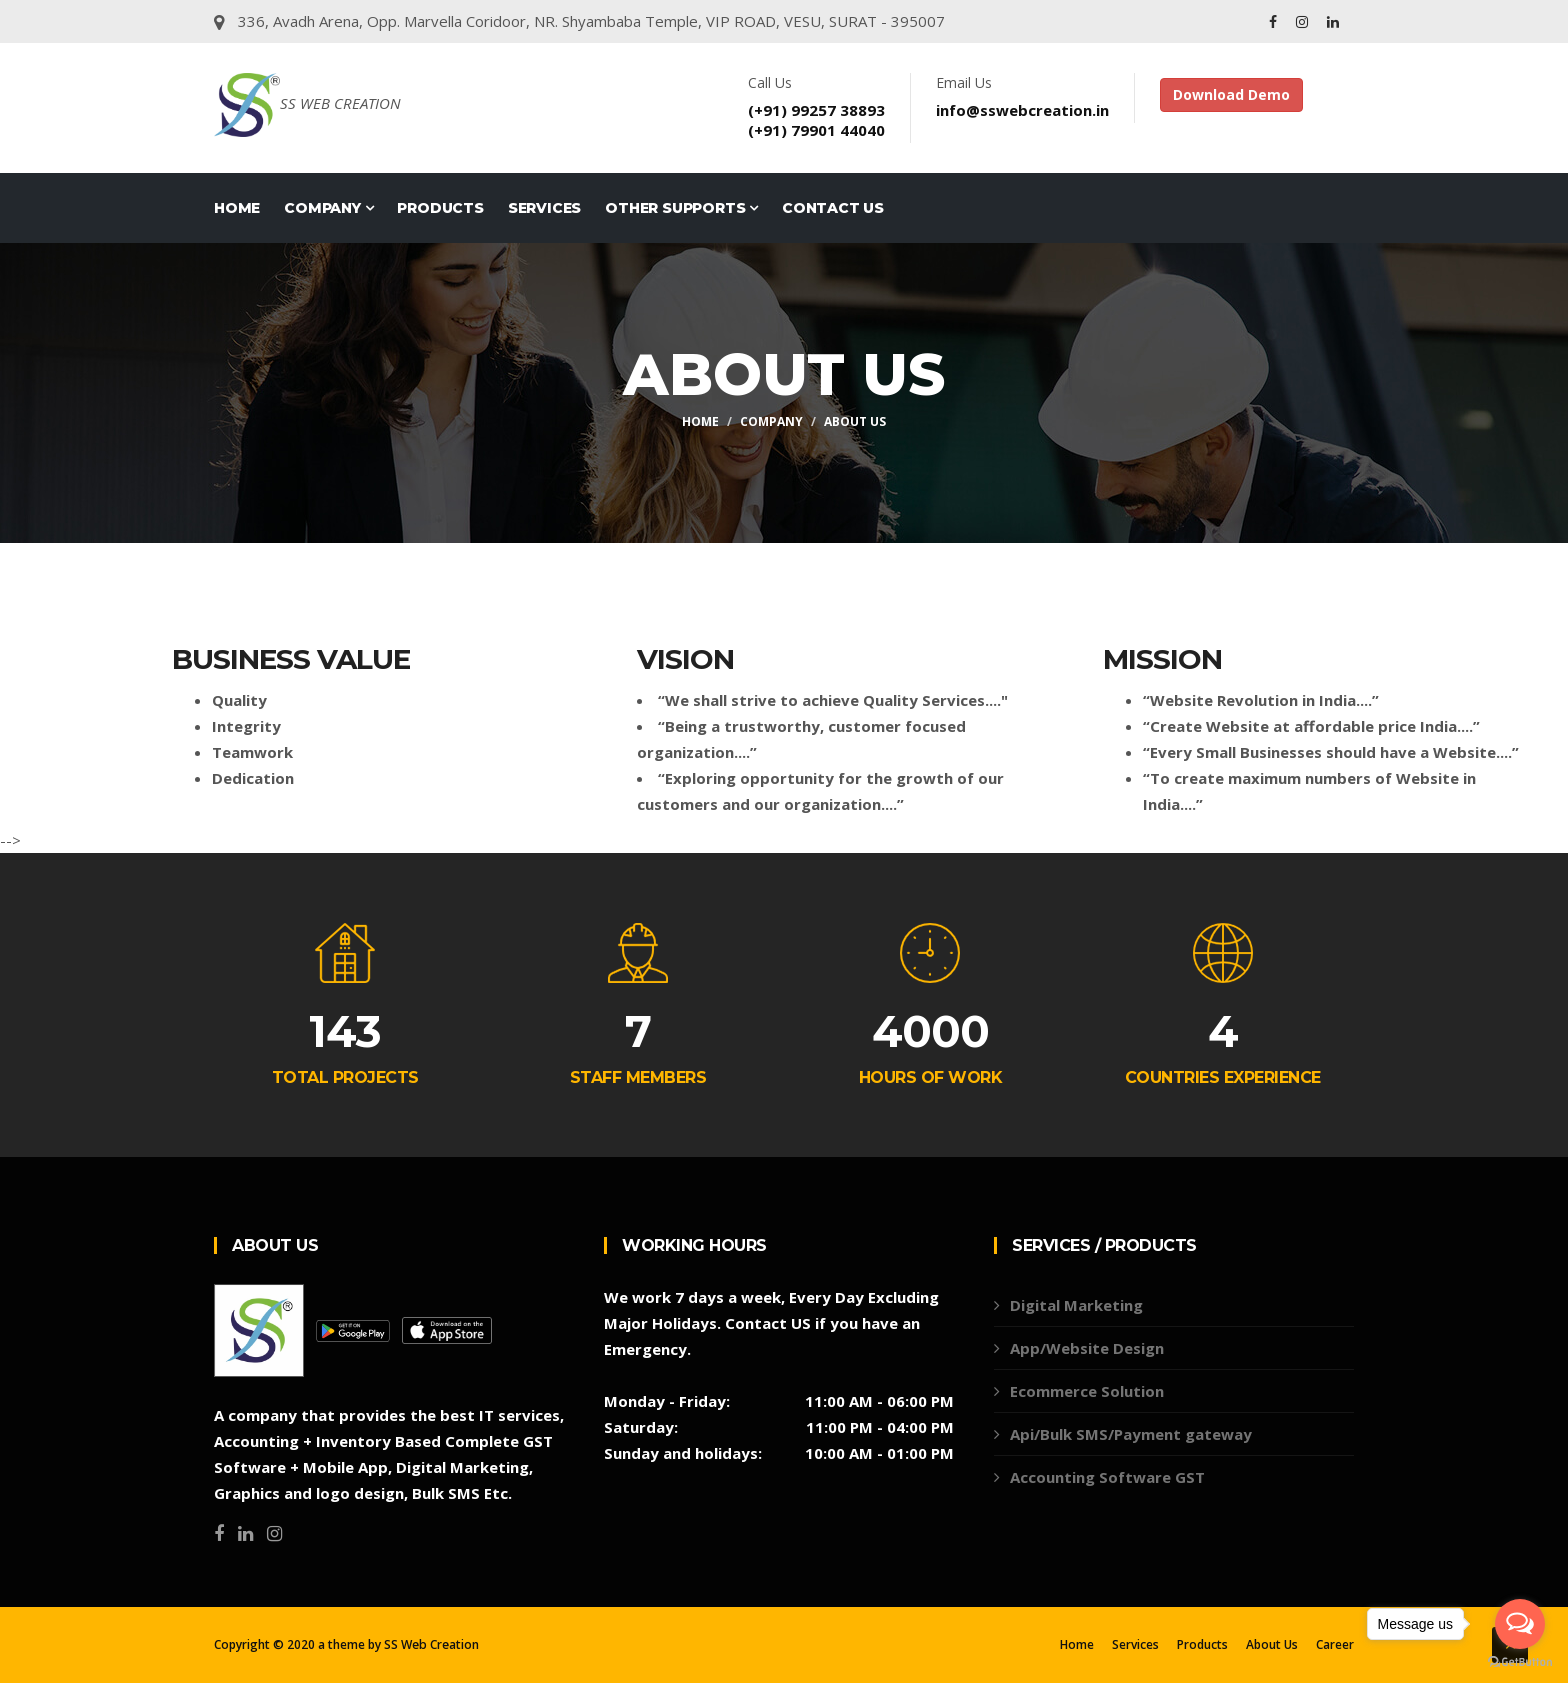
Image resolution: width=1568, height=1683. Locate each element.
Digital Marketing (1076, 1305)
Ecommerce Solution (1087, 1391)
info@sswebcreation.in (1022, 110)
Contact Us (833, 208)
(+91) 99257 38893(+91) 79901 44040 (816, 120)
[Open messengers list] (1520, 1624)
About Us (855, 421)
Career (1335, 1645)
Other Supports (681, 208)
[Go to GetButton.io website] (1520, 1662)
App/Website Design (1087, 1348)
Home (237, 208)
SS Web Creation (431, 1644)
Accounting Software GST (1107, 1477)
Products (440, 208)
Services (544, 208)
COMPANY (328, 208)
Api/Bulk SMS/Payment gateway (1131, 1434)
